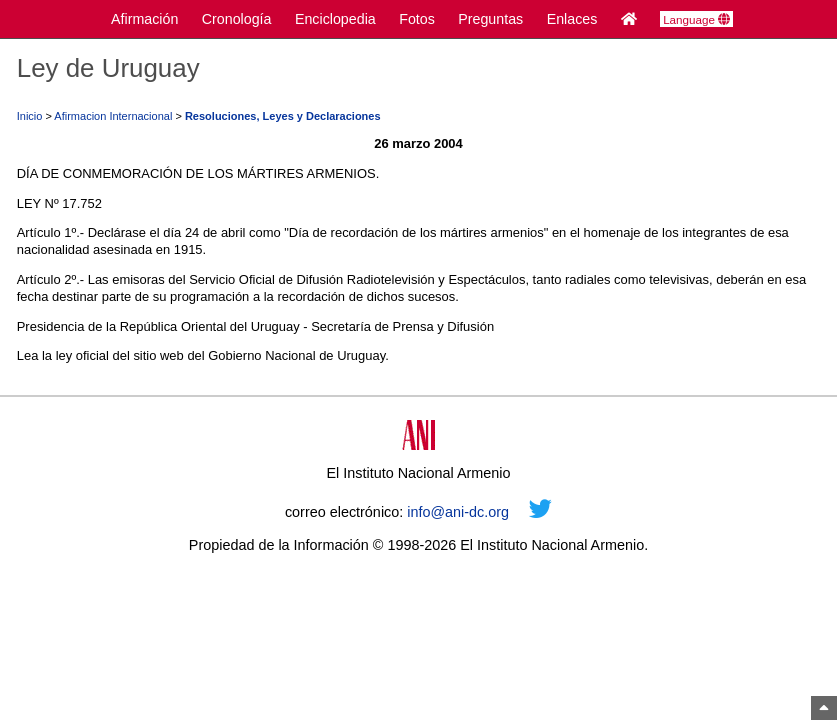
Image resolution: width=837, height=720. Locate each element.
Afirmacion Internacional (113, 116)
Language (696, 20)
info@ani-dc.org (458, 512)
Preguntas (490, 19)
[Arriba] (824, 708)
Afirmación (144, 19)
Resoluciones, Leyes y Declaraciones (283, 116)
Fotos (417, 19)
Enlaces (572, 19)
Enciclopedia (335, 19)
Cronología (237, 19)
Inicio (30, 116)
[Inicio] (629, 19)
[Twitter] (540, 512)
